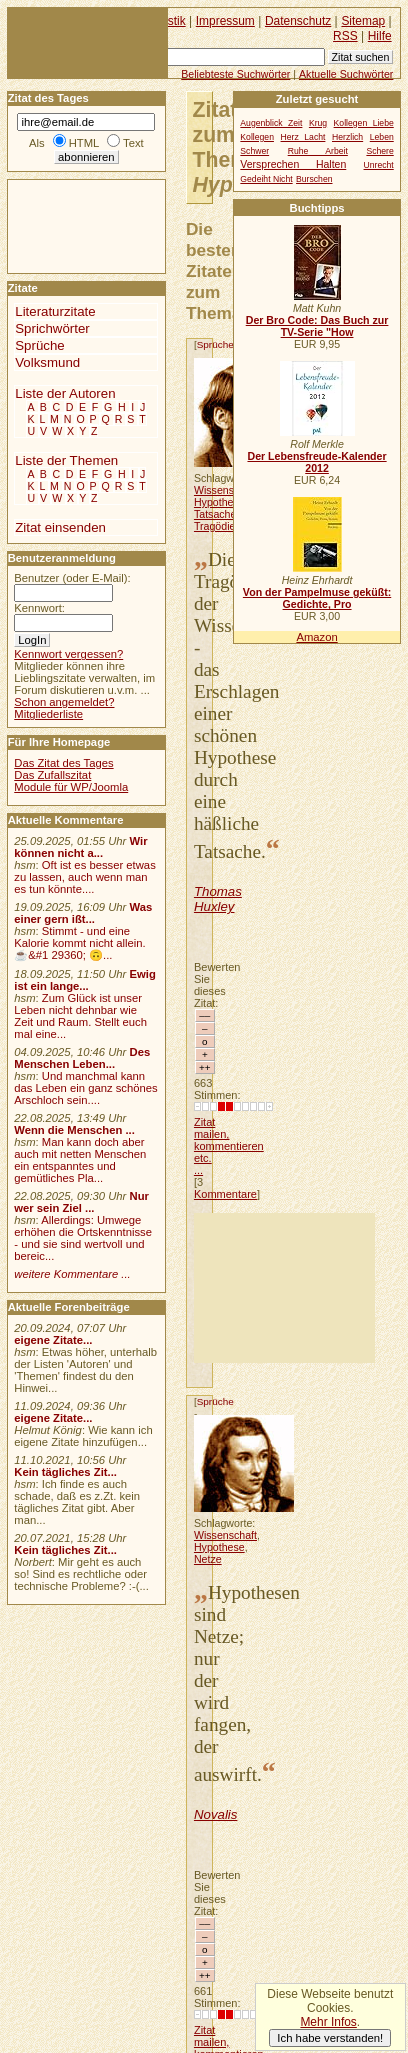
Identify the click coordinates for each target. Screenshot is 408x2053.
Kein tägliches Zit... (65, 1472)
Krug (318, 123)
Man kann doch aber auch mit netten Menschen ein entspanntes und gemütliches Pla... (80, 1160)
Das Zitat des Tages (63, 763)
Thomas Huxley (218, 899)
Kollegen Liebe (364, 123)
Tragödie (214, 526)
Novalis (216, 1814)
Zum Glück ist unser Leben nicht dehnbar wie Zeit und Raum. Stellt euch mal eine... (80, 1016)
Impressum (225, 21)
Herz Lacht (303, 137)
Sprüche (215, 344)
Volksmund (47, 362)
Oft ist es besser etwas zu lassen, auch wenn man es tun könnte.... (85, 877)
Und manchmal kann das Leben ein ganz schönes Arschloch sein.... (85, 1088)
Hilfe (380, 36)
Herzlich (347, 137)
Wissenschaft (225, 490)
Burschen (314, 179)
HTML (84, 143)
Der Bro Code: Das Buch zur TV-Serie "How (317, 326)
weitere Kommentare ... (72, 1274)
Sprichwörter (52, 328)
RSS (345, 36)
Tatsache (215, 514)
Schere (379, 151)
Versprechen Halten (293, 164)
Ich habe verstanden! (330, 2038)
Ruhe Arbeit (318, 151)
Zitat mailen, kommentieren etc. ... (229, 1146)
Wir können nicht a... (80, 847)
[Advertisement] (284, 1288)
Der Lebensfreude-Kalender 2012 (316, 462)
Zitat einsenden (60, 527)
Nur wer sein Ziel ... (81, 1202)
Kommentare (225, 1194)
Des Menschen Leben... (82, 1058)
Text (133, 143)
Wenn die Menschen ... (74, 1130)
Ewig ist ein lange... (85, 980)
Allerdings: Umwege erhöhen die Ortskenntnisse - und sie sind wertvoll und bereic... (83, 1238)
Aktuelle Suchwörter (346, 74)
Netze (208, 1559)
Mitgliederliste (48, 714)
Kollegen (257, 137)
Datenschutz (298, 21)
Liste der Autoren (65, 393)
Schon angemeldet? (64, 702)
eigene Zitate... (53, 1340)
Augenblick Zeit (271, 123)
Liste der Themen (66, 460)
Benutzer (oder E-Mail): (72, 578)
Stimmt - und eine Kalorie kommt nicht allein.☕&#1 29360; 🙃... (80, 943)
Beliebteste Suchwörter (235, 74)
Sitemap (363, 21)
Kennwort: (39, 608)
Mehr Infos (328, 2022)
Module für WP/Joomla (71, 787)
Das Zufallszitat (52, 775)
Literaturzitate (55, 311)
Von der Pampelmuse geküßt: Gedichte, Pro (317, 598)
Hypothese (219, 502)
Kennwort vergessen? (68, 654)
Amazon (316, 637)
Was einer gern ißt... (83, 913)
